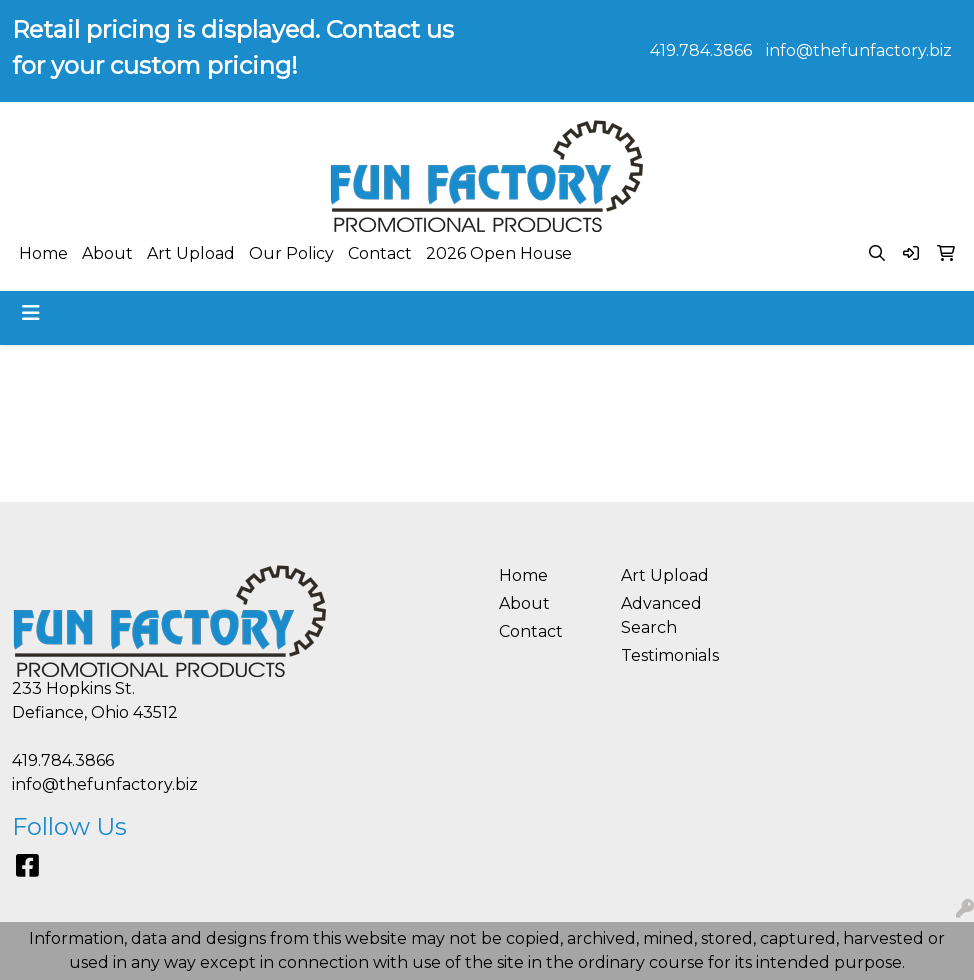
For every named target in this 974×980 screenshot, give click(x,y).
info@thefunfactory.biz (859, 50)
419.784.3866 (701, 50)
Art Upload (191, 253)
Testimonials (670, 655)
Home (43, 253)
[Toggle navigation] (31, 313)
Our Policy (291, 253)
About (107, 253)
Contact (380, 253)
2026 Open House (499, 253)
